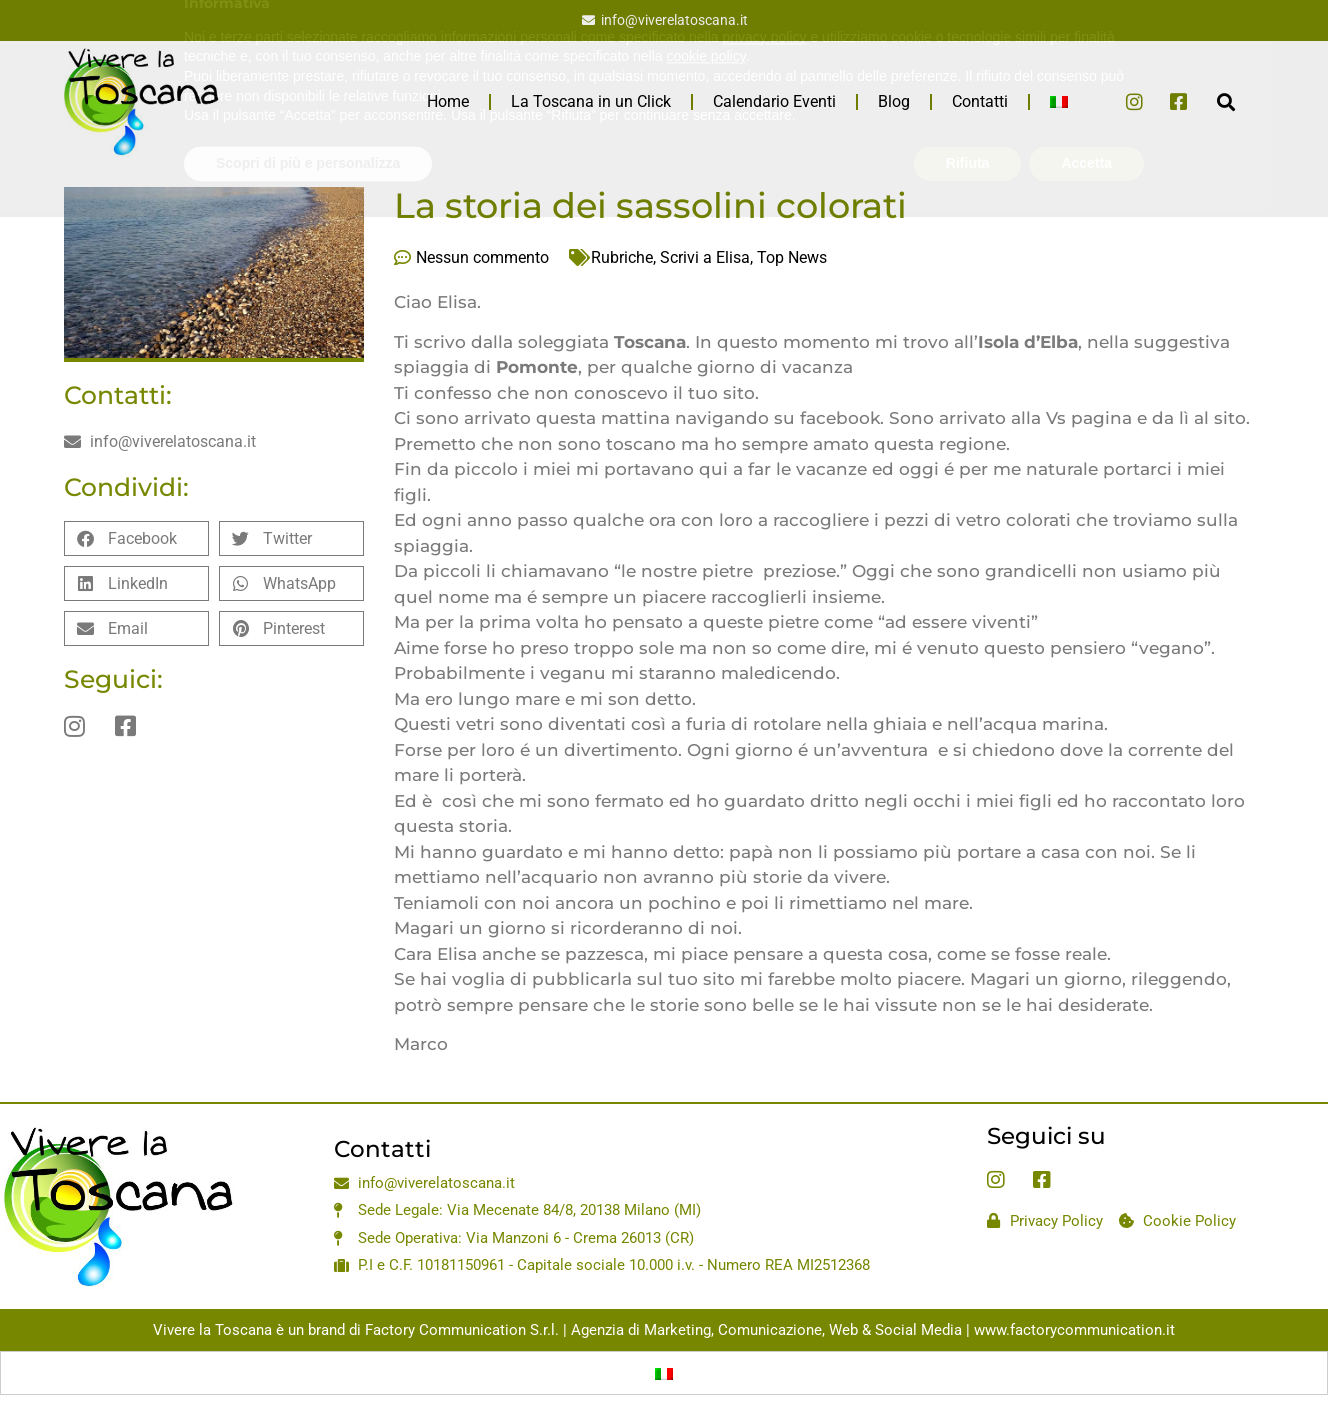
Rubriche (622, 257)
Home (448, 101)
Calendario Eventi (774, 101)
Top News (792, 257)
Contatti (980, 101)
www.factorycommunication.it (1074, 1330)
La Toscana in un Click (591, 101)
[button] (1225, 101)
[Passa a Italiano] (664, 1373)
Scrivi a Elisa (705, 257)
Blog (894, 101)
